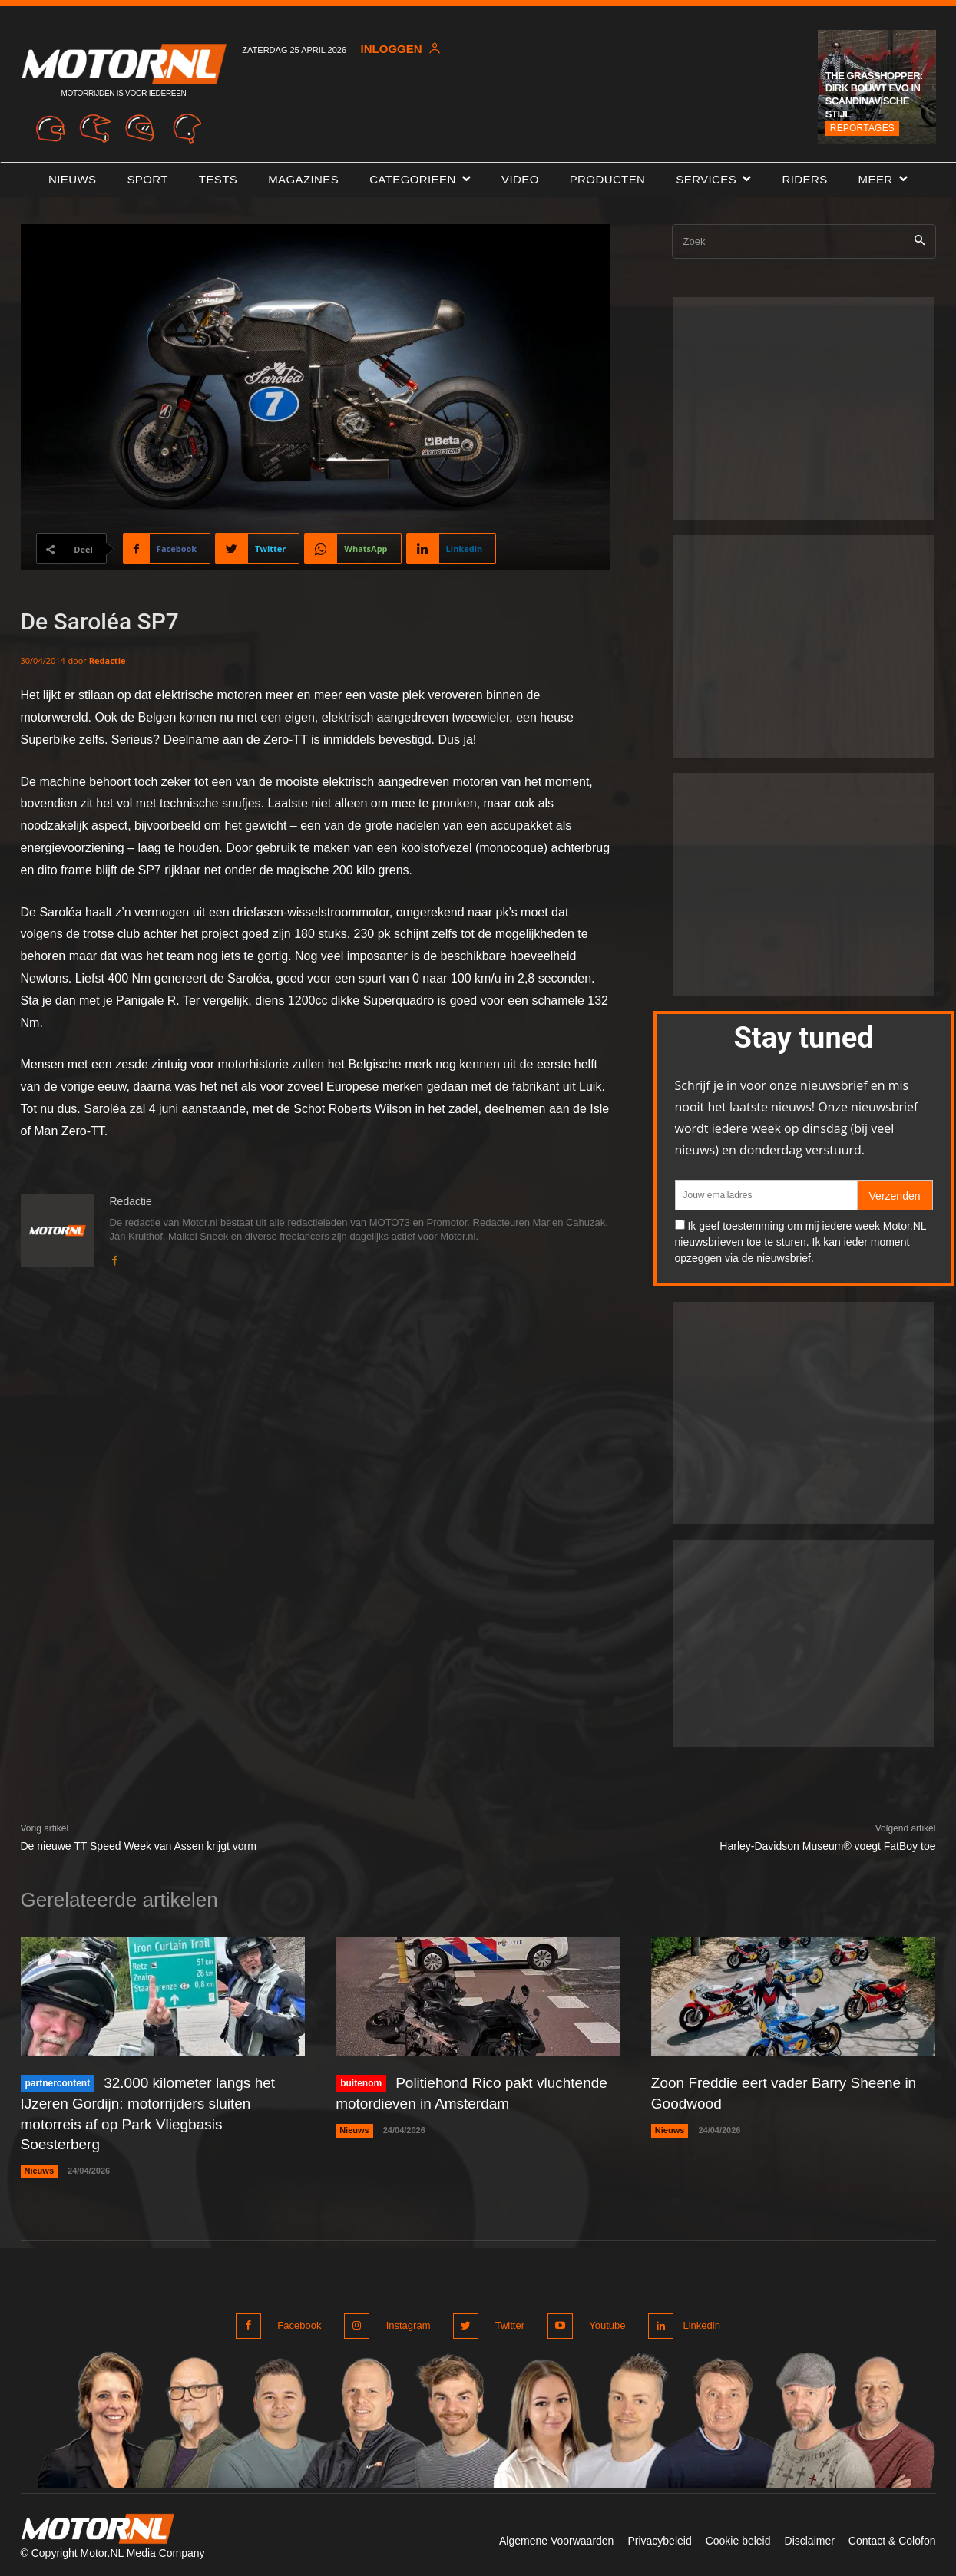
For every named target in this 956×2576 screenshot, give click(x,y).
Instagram (406, 2322)
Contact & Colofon (892, 2536)
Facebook (300, 2322)
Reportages (862, 128)
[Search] (919, 241)
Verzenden (895, 1196)
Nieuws (40, 2168)
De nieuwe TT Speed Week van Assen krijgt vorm (138, 1846)
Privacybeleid (659, 2536)
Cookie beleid (738, 2536)
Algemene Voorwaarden (556, 2536)
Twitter (504, 2322)
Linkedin (698, 2322)
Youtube (600, 2322)
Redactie (107, 660)
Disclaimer (810, 2536)
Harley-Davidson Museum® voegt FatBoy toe (827, 1846)
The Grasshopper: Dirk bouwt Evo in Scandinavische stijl (874, 95)
